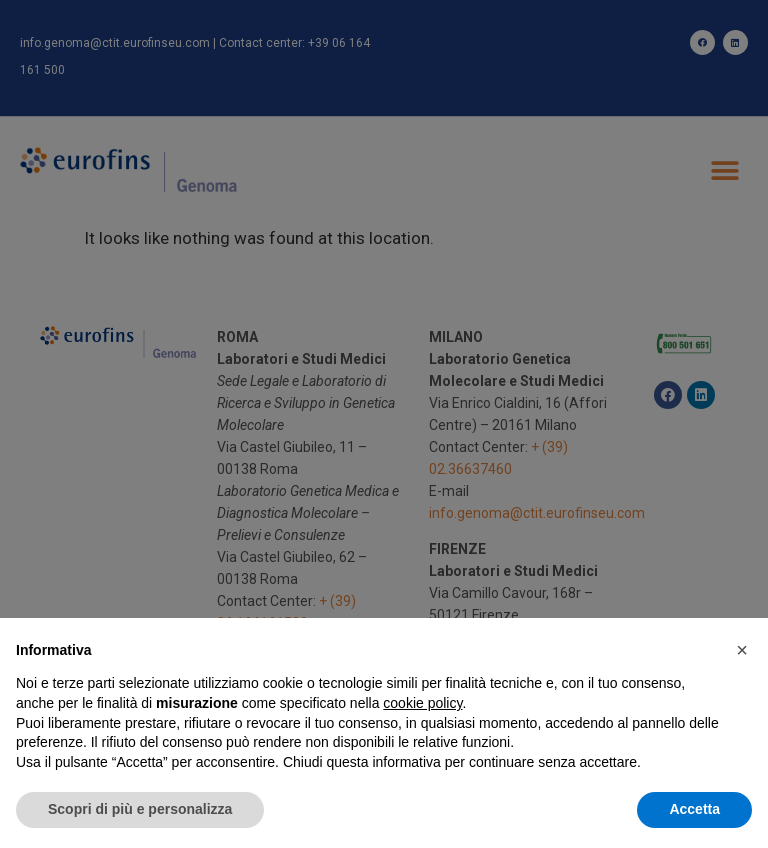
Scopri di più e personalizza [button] (140, 809)
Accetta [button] (694, 809)
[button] (742, 650)
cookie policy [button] (422, 703)
